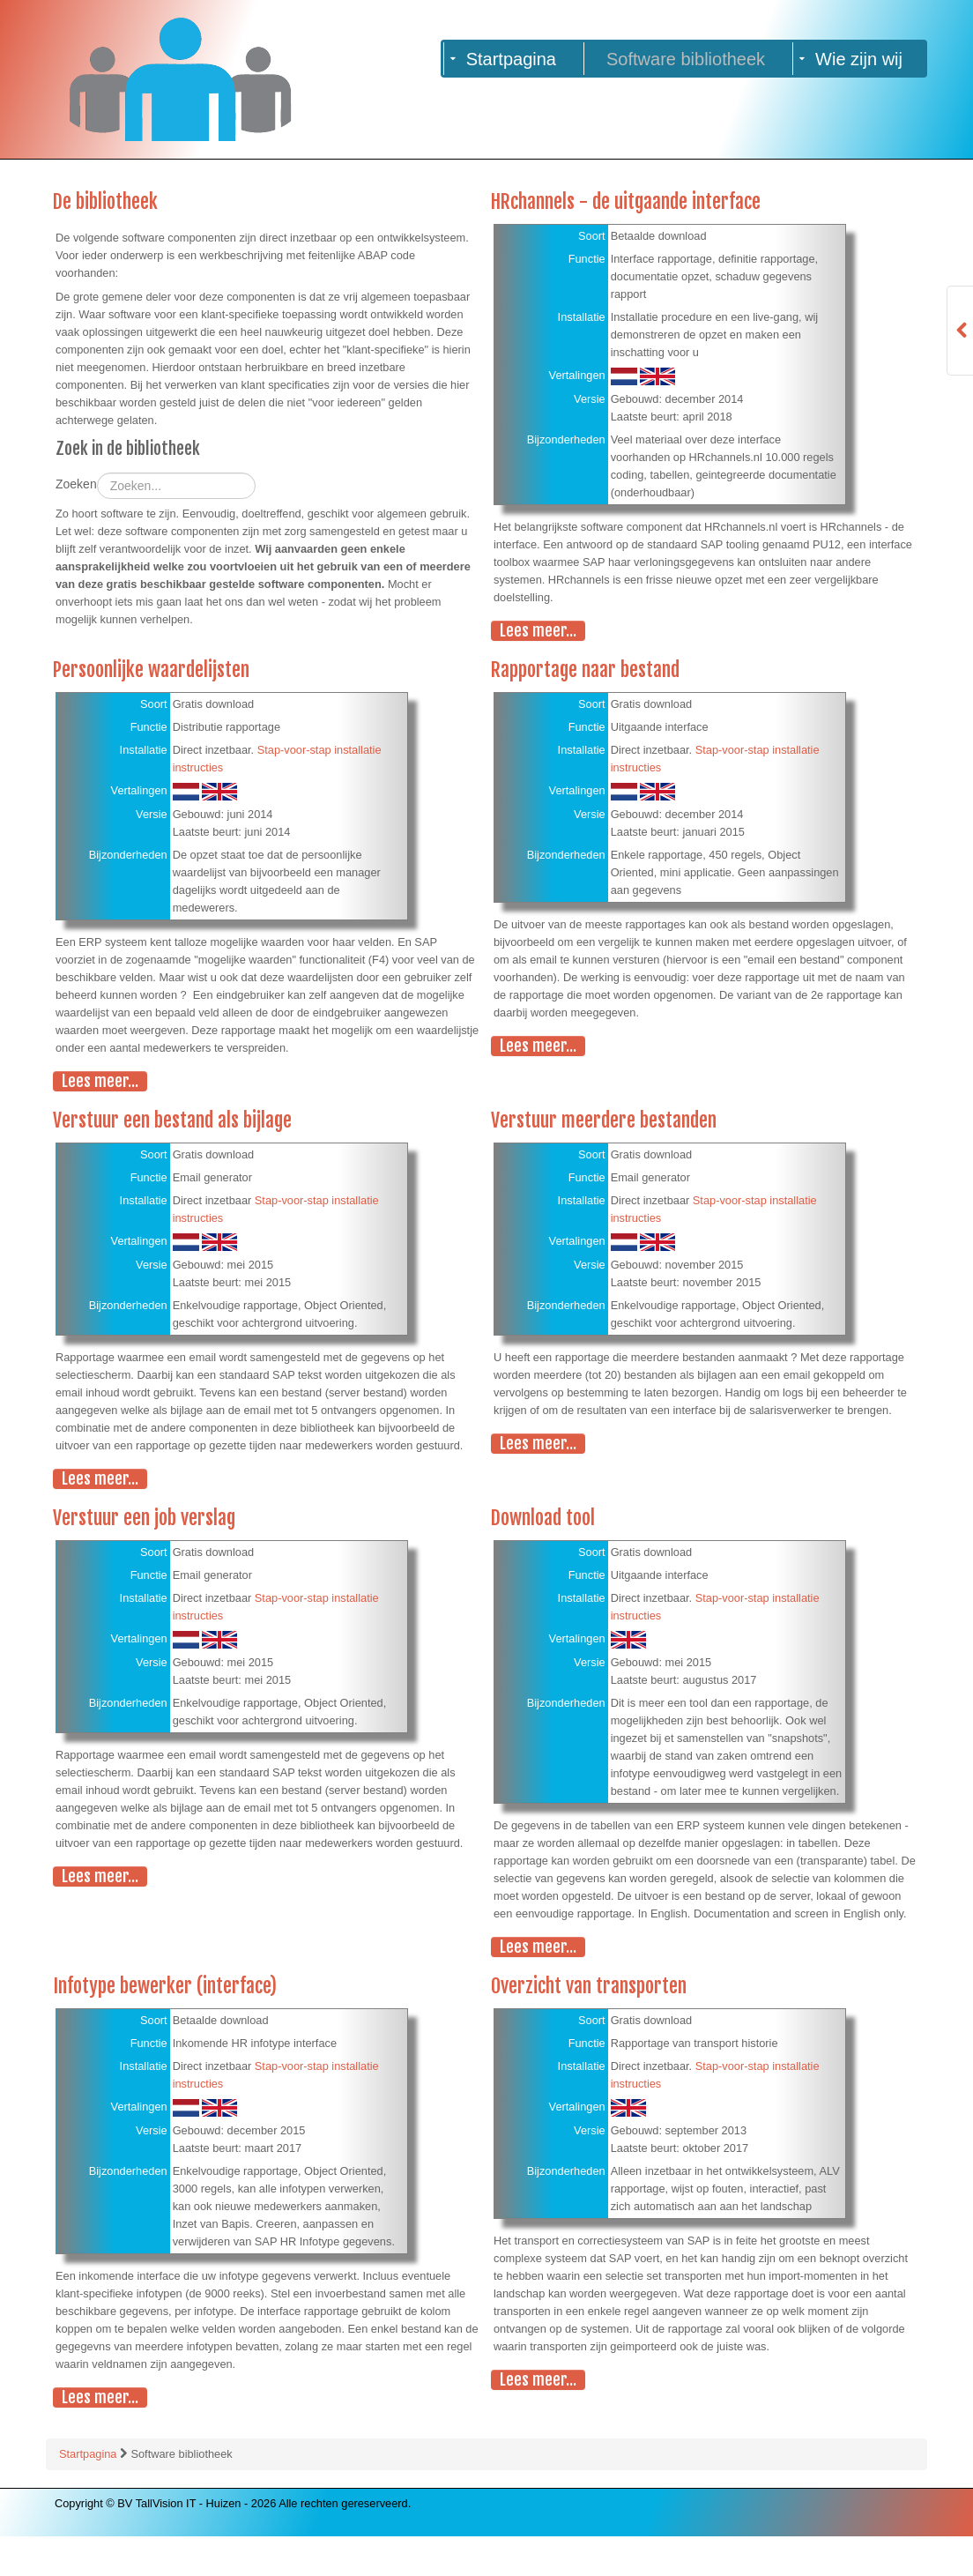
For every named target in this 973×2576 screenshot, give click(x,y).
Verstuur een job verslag (145, 1522)
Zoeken (76, 494)
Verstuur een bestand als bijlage (173, 1123)
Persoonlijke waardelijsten (152, 673)
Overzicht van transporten (589, 2025)
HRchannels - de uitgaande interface (627, 202)
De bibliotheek (106, 202)
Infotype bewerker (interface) (165, 2025)
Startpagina (88, 2493)
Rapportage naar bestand (586, 673)
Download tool (543, 1522)
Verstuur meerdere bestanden (604, 1123)
